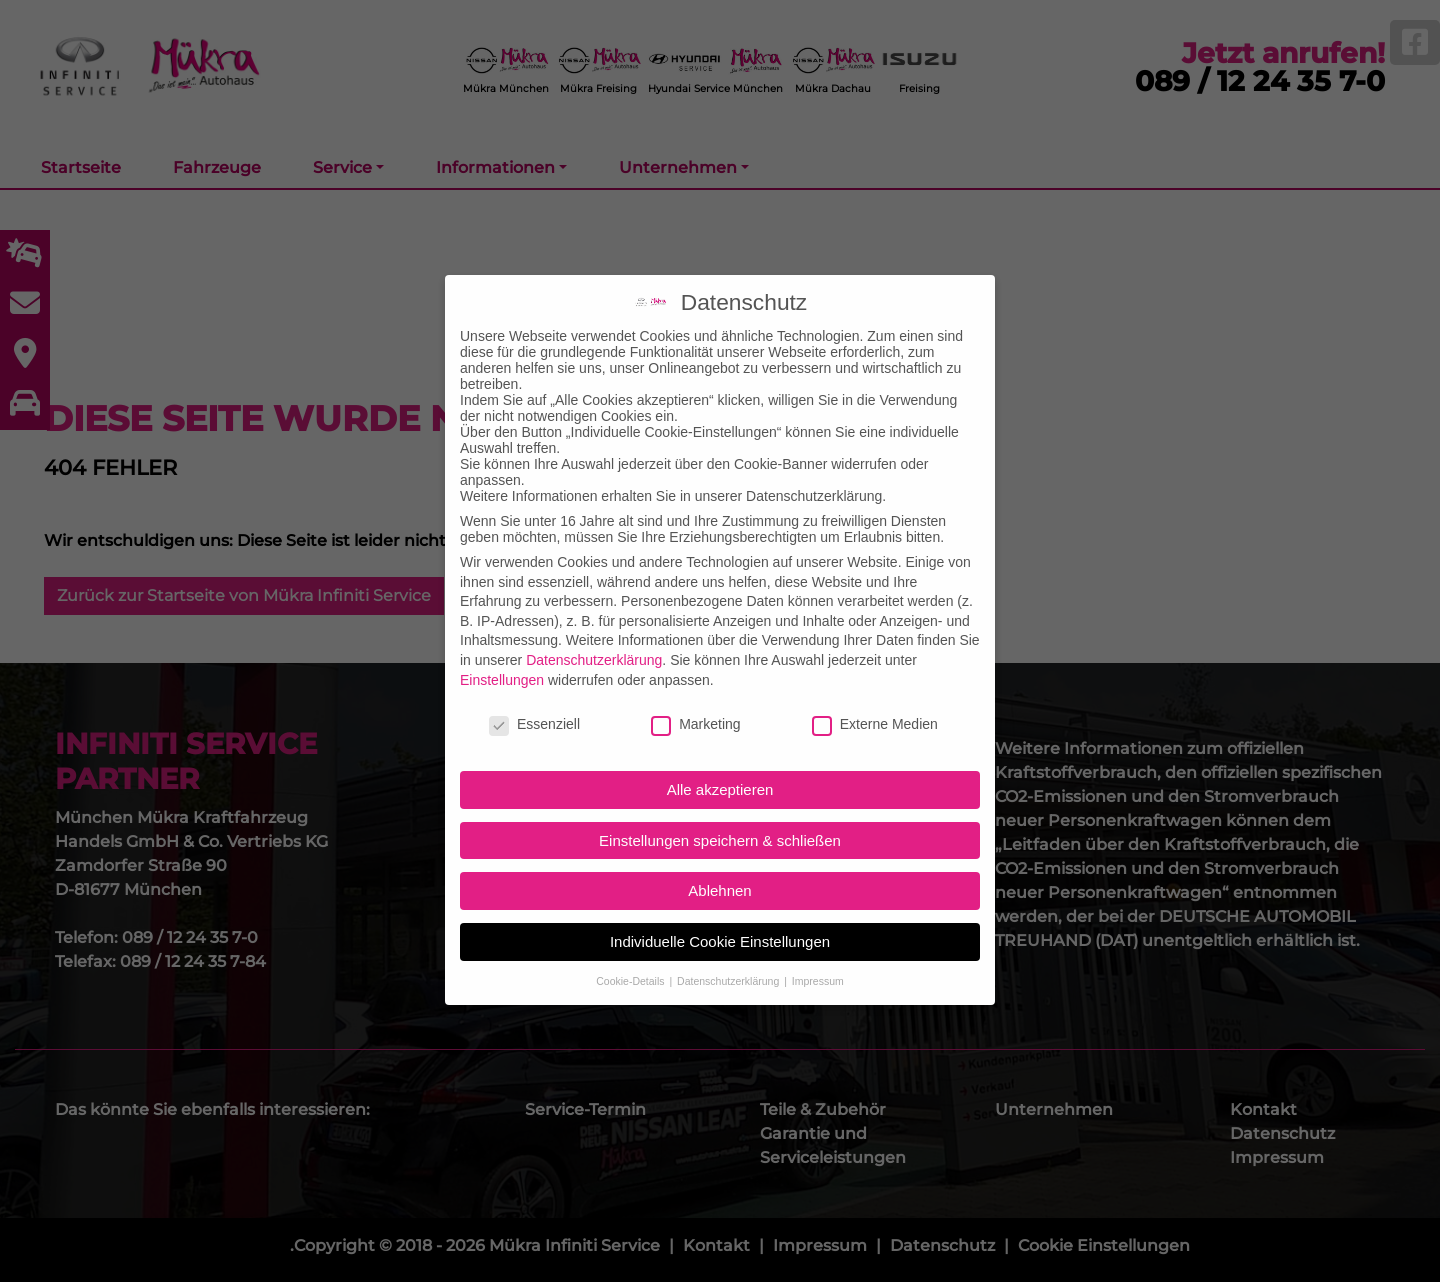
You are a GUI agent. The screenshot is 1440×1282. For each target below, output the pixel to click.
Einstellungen (502, 642)
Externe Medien (875, 687)
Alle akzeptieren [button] (720, 752)
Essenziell (534, 687)
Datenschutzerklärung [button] (729, 944)
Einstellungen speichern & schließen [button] (720, 803)
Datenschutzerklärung (594, 623)
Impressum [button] (818, 944)
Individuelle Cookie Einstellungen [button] (720, 904)
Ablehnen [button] (719, 853)
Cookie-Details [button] (631, 944)
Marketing (695, 687)
